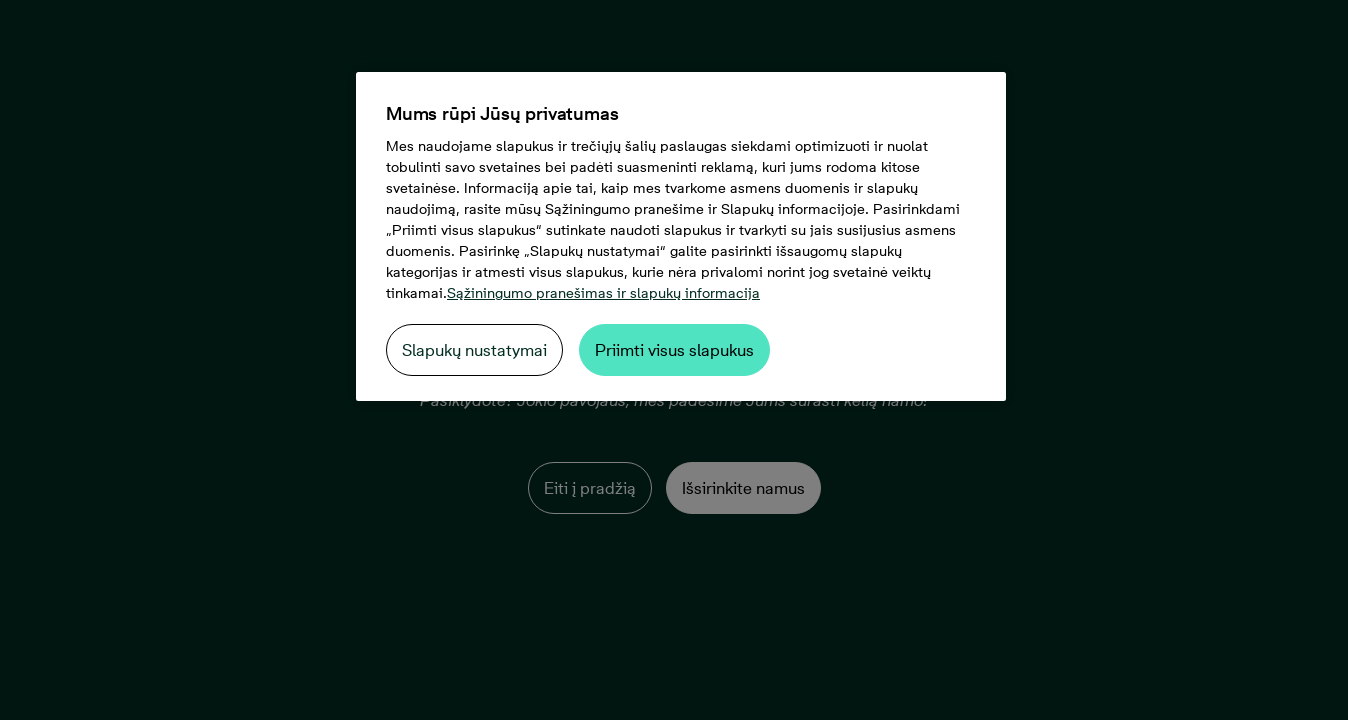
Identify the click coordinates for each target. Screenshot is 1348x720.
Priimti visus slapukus (674, 350)
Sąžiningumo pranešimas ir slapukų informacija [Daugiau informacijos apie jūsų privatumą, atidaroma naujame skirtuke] (603, 293)
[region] (681, 236)
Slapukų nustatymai (474, 350)
